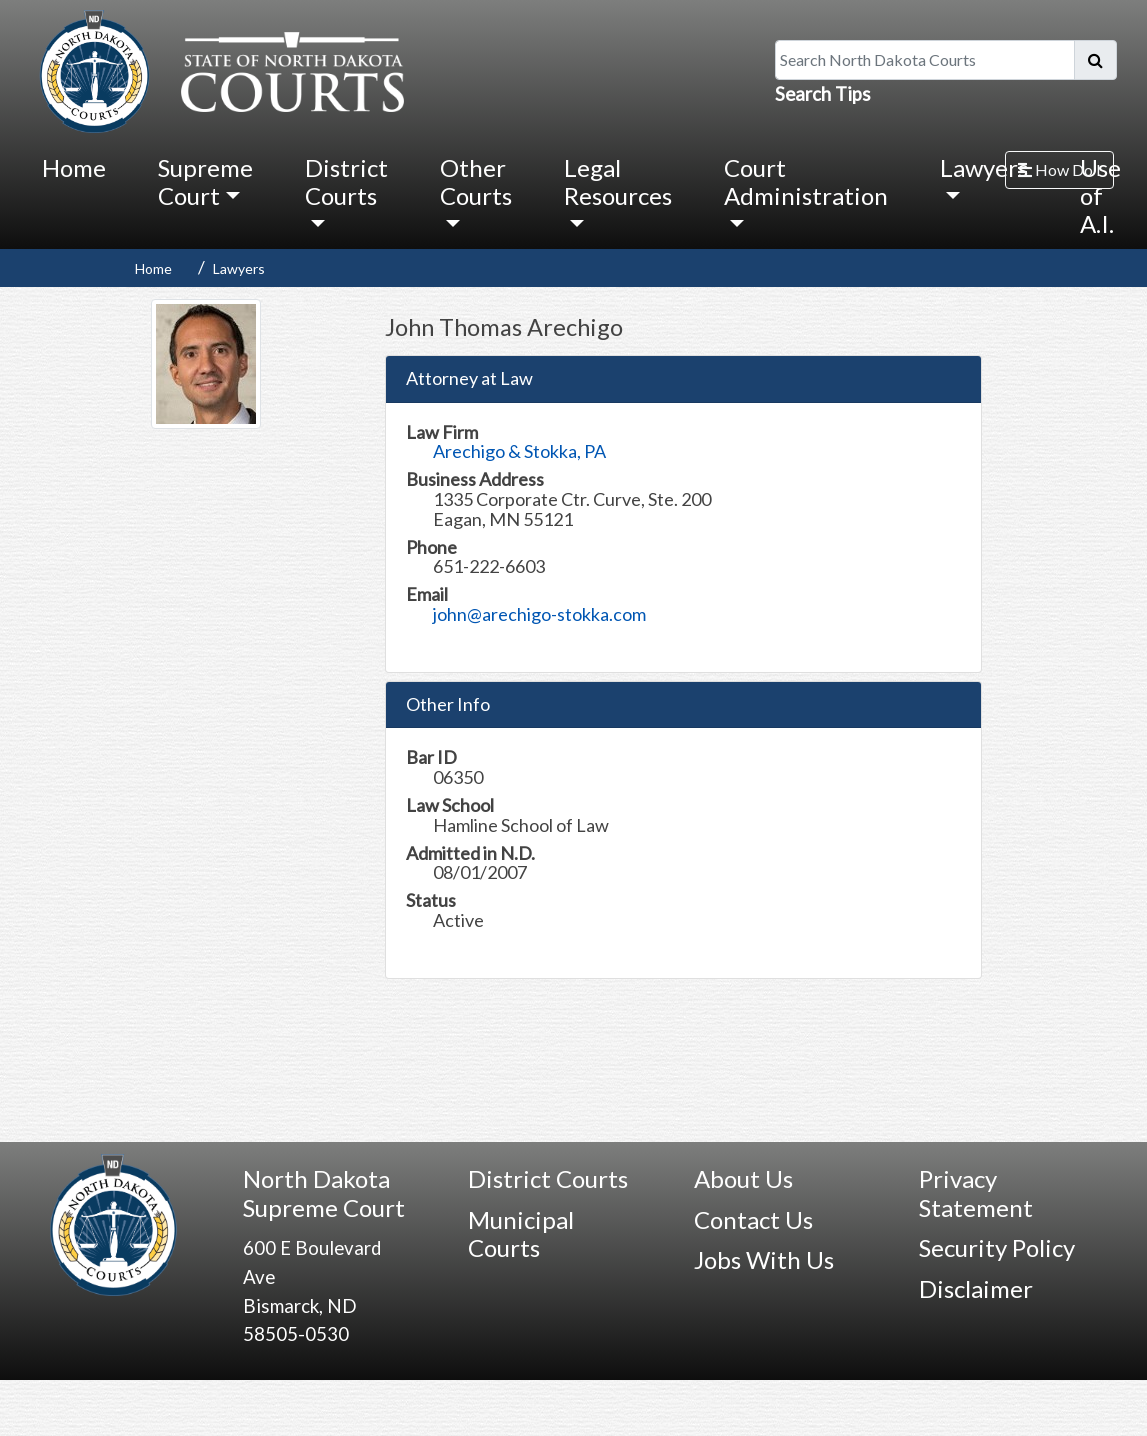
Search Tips (823, 94)
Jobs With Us (764, 1259)
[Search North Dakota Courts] (925, 60)
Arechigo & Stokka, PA (519, 451)
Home (74, 167)
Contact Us (753, 1219)
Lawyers (239, 268)
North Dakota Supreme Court (324, 1193)
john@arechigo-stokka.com (539, 614)
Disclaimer (976, 1288)
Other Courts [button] (476, 181)
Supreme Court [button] (205, 181)
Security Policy (997, 1247)
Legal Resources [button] (618, 181)
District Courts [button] (346, 181)
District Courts (548, 1178)
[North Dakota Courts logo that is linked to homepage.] (217, 69)
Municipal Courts (521, 1234)
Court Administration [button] (806, 181)
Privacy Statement (976, 1193)
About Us (743, 1178)
